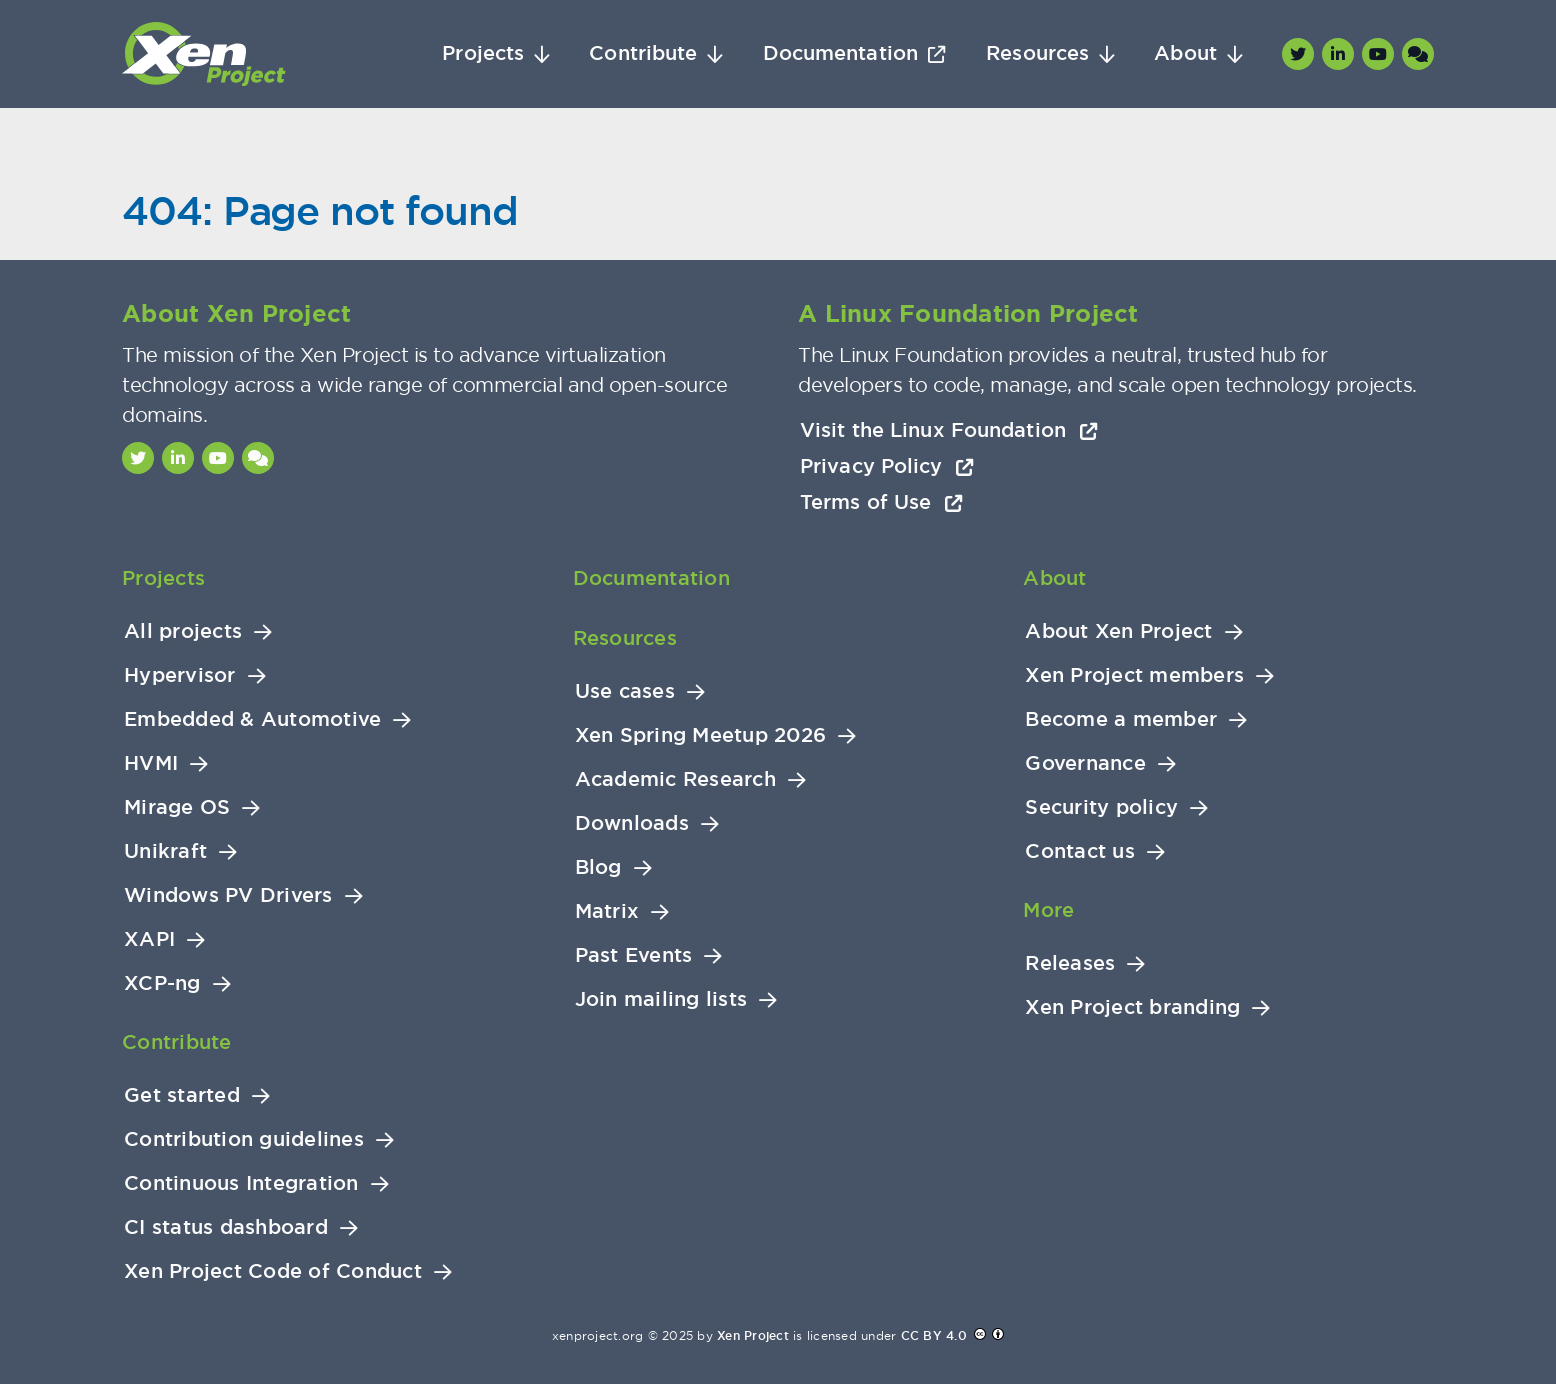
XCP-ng (162, 983)
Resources (1037, 53)
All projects (183, 631)
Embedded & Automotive (252, 719)
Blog (598, 867)
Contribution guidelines (244, 1139)
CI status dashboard (226, 1227)
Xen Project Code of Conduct (273, 1271)
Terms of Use (881, 502)
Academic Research (675, 779)
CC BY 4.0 (934, 1336)
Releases (1070, 963)
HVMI (151, 763)
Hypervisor (180, 675)
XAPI (149, 939)
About (1185, 53)
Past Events (634, 955)
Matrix (607, 911)
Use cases (625, 691)
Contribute (643, 53)
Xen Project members (1134, 675)
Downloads (632, 823)
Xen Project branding (1132, 1007)
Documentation (840, 53)
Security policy (1101, 807)
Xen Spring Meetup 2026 (701, 735)
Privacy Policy (887, 466)
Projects (483, 53)
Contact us (1080, 851)
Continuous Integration (241, 1183)
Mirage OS (177, 807)
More (1048, 910)
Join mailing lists (661, 999)
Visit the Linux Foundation (949, 430)
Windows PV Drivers (228, 895)
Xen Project (753, 1336)
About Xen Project (1118, 631)
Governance (1085, 763)
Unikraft (165, 851)
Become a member (1121, 719)
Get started (182, 1095)
